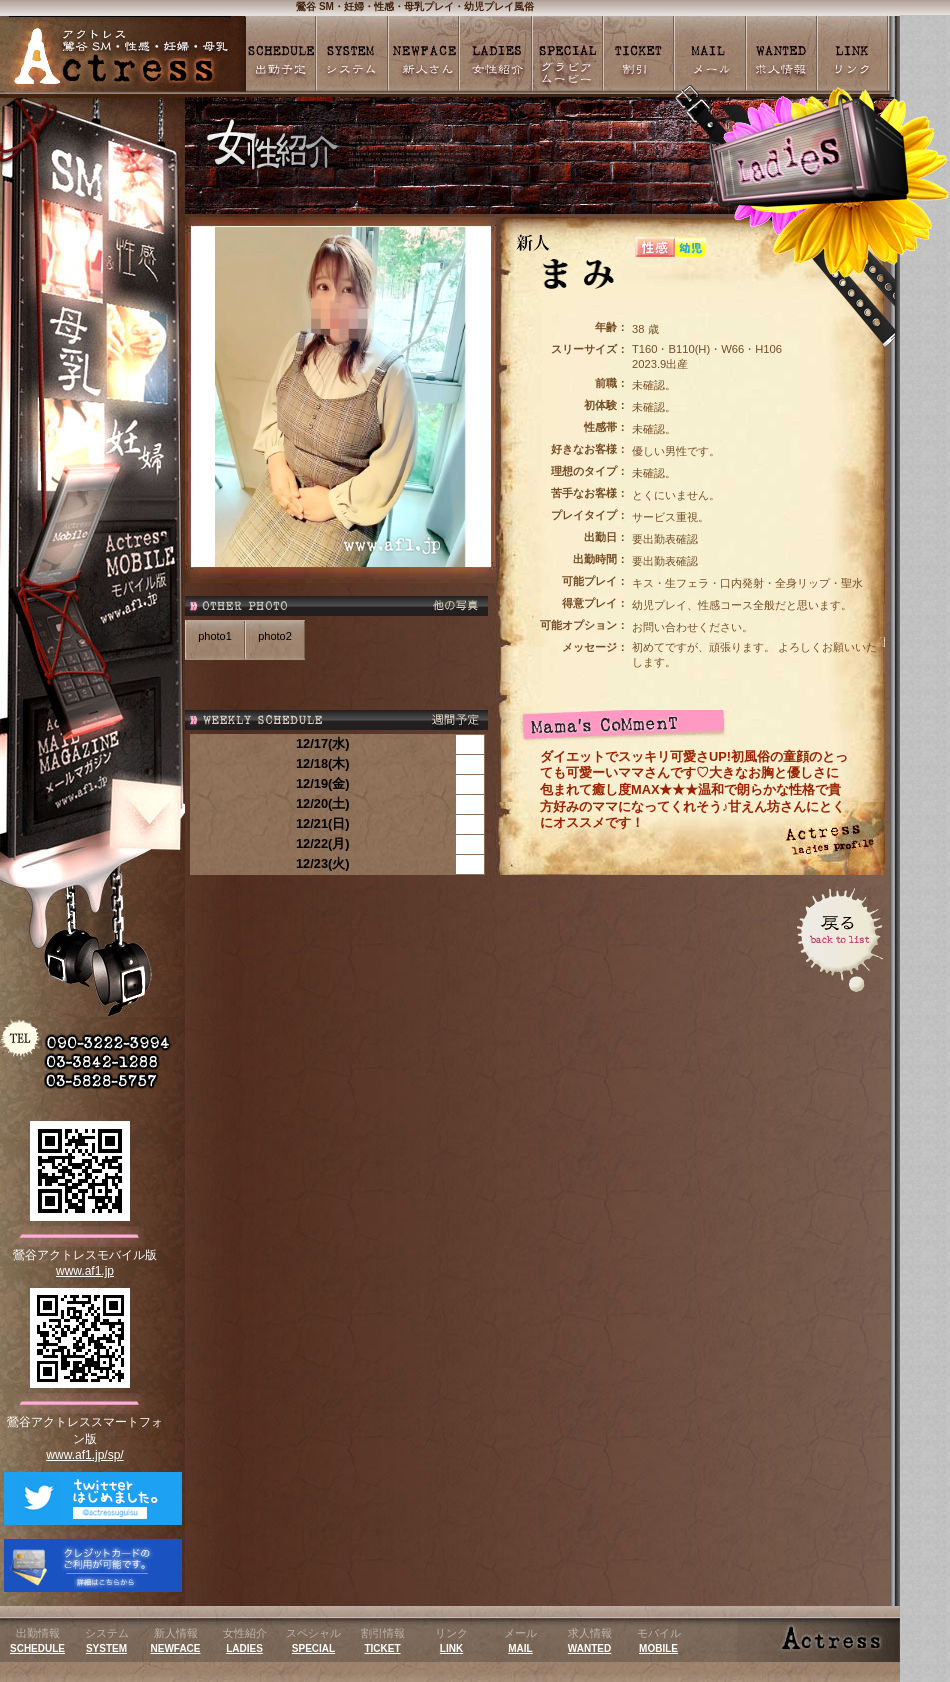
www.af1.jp (85, 1271)
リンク (451, 1640)
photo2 (275, 636)
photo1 (215, 636)
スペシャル (313, 1640)
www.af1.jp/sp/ (84, 1455)
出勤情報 (37, 1640)
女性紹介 (245, 1640)
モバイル (659, 1640)
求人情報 (590, 1640)
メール (520, 1640)
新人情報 (176, 1640)
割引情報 (383, 1640)
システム (107, 1640)
